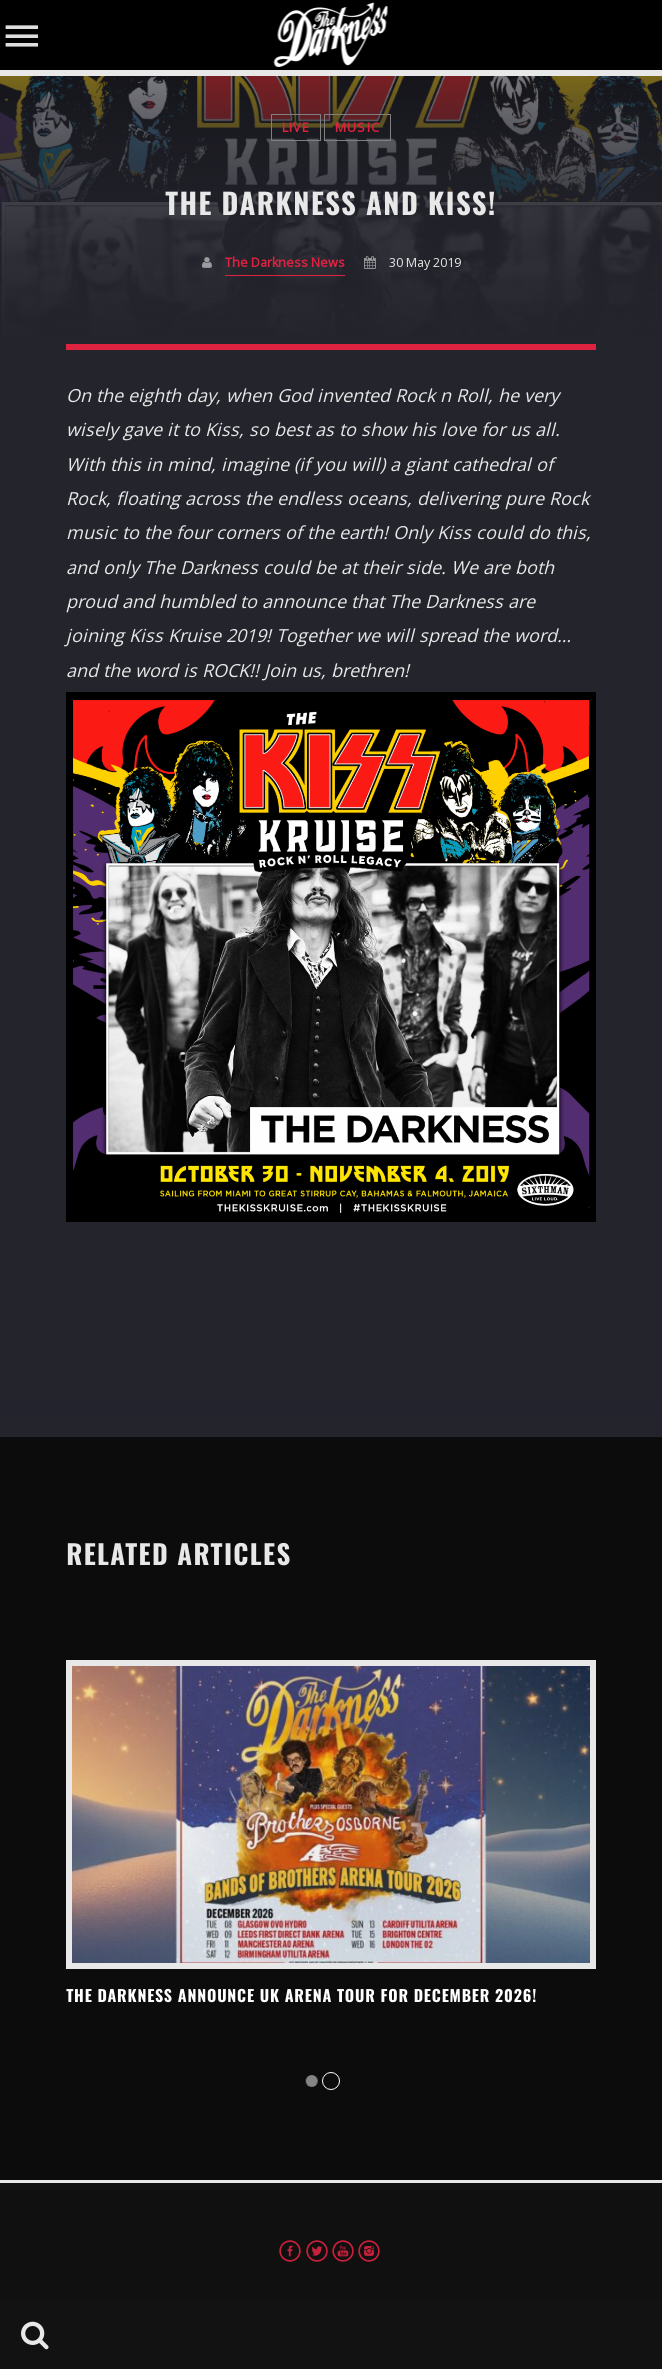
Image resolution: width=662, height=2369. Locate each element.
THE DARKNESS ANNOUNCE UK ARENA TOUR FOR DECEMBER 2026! (301, 1995)
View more (331, 1814)
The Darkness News (285, 262)
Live (296, 127)
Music (357, 127)
